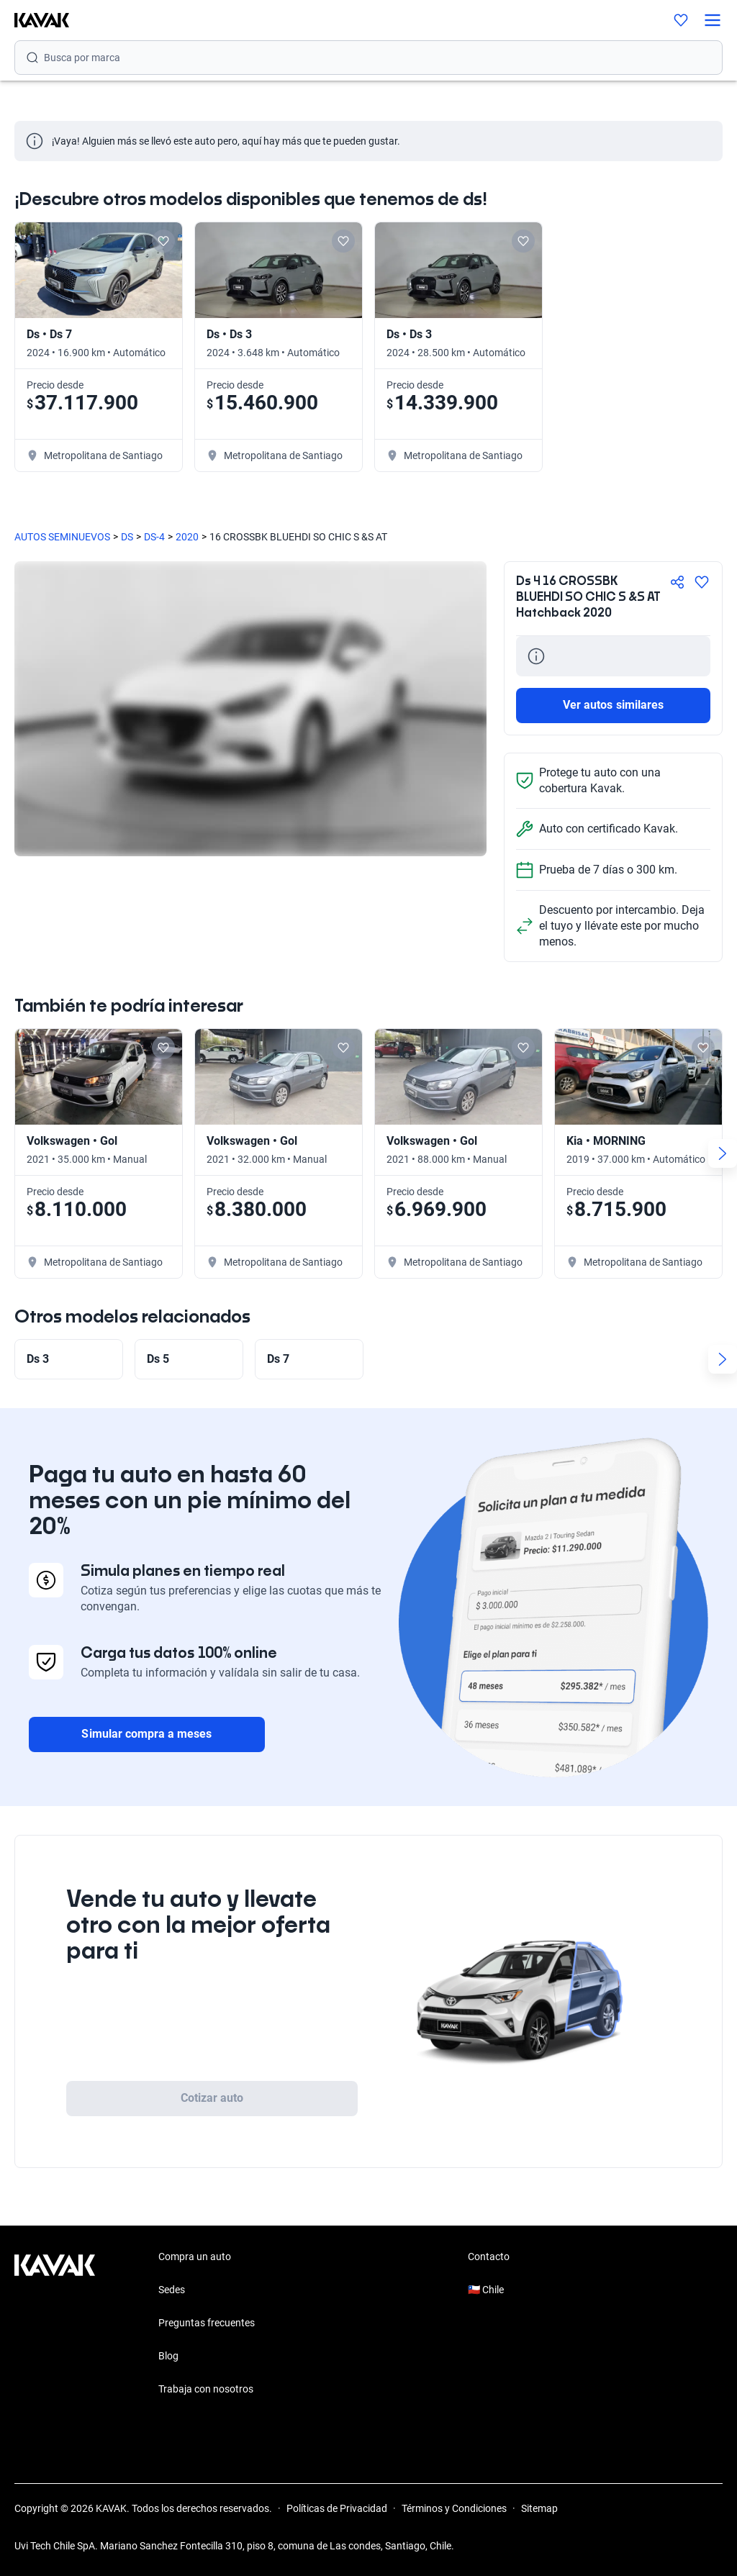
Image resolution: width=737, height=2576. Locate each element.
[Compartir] (677, 582)
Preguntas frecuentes (206, 2322)
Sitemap (539, 2508)
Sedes (171, 2289)
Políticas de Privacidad (336, 2508)
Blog (168, 2356)
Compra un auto (194, 2256)
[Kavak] (34, 20)
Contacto (489, 2256)
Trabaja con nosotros (205, 2389)
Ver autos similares (613, 705)
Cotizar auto (212, 2098)
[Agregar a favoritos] (701, 582)
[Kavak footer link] (54, 2324)
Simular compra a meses (146, 1734)
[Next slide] (722, 1153)
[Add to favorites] (163, 241)
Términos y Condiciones (454, 2508)
